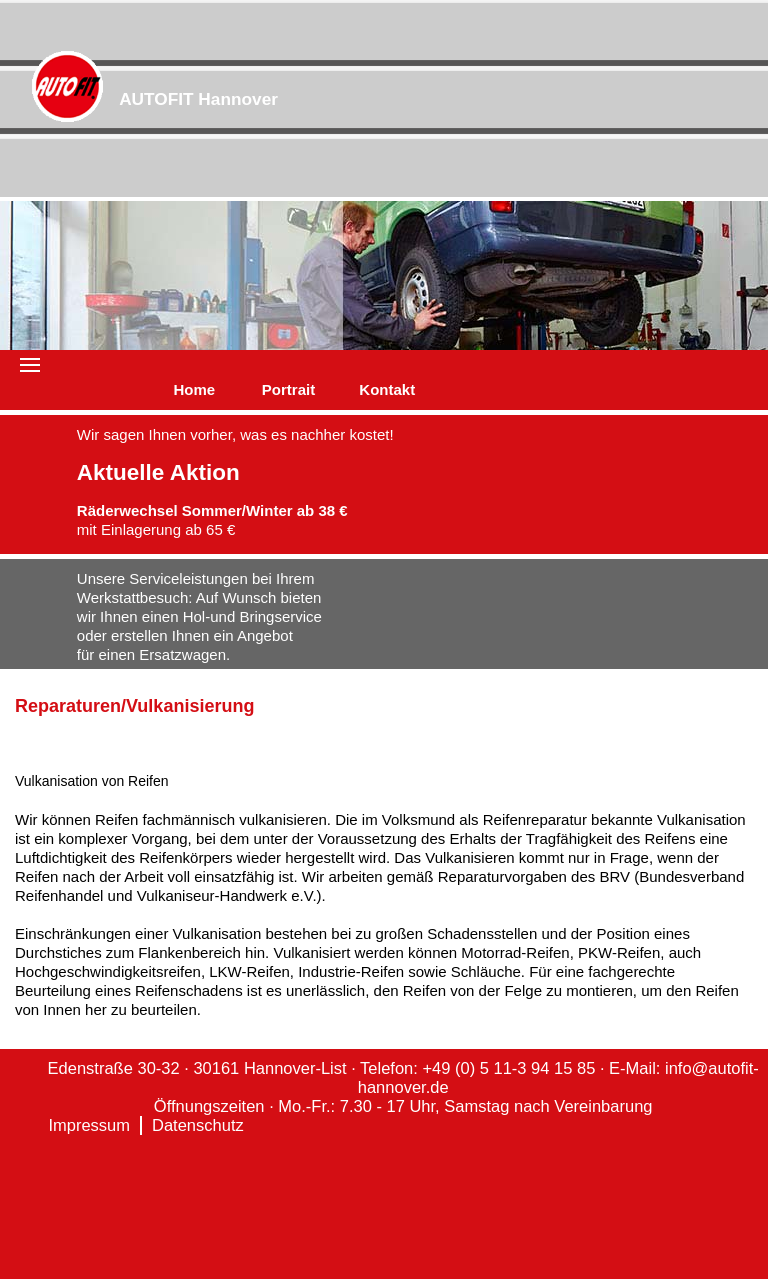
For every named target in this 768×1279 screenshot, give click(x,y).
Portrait (288, 389)
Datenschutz (198, 1125)
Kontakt (387, 389)
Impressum (89, 1125)
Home (195, 389)
